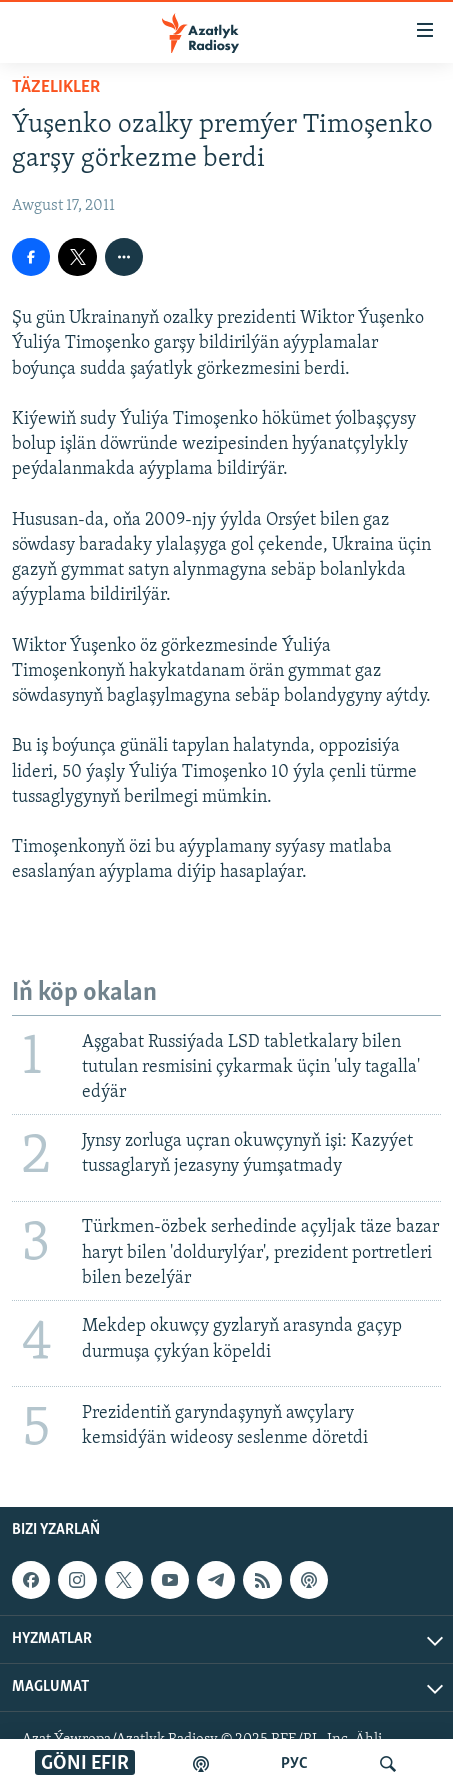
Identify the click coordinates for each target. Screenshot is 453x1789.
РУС (294, 1764)
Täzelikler (56, 87)
